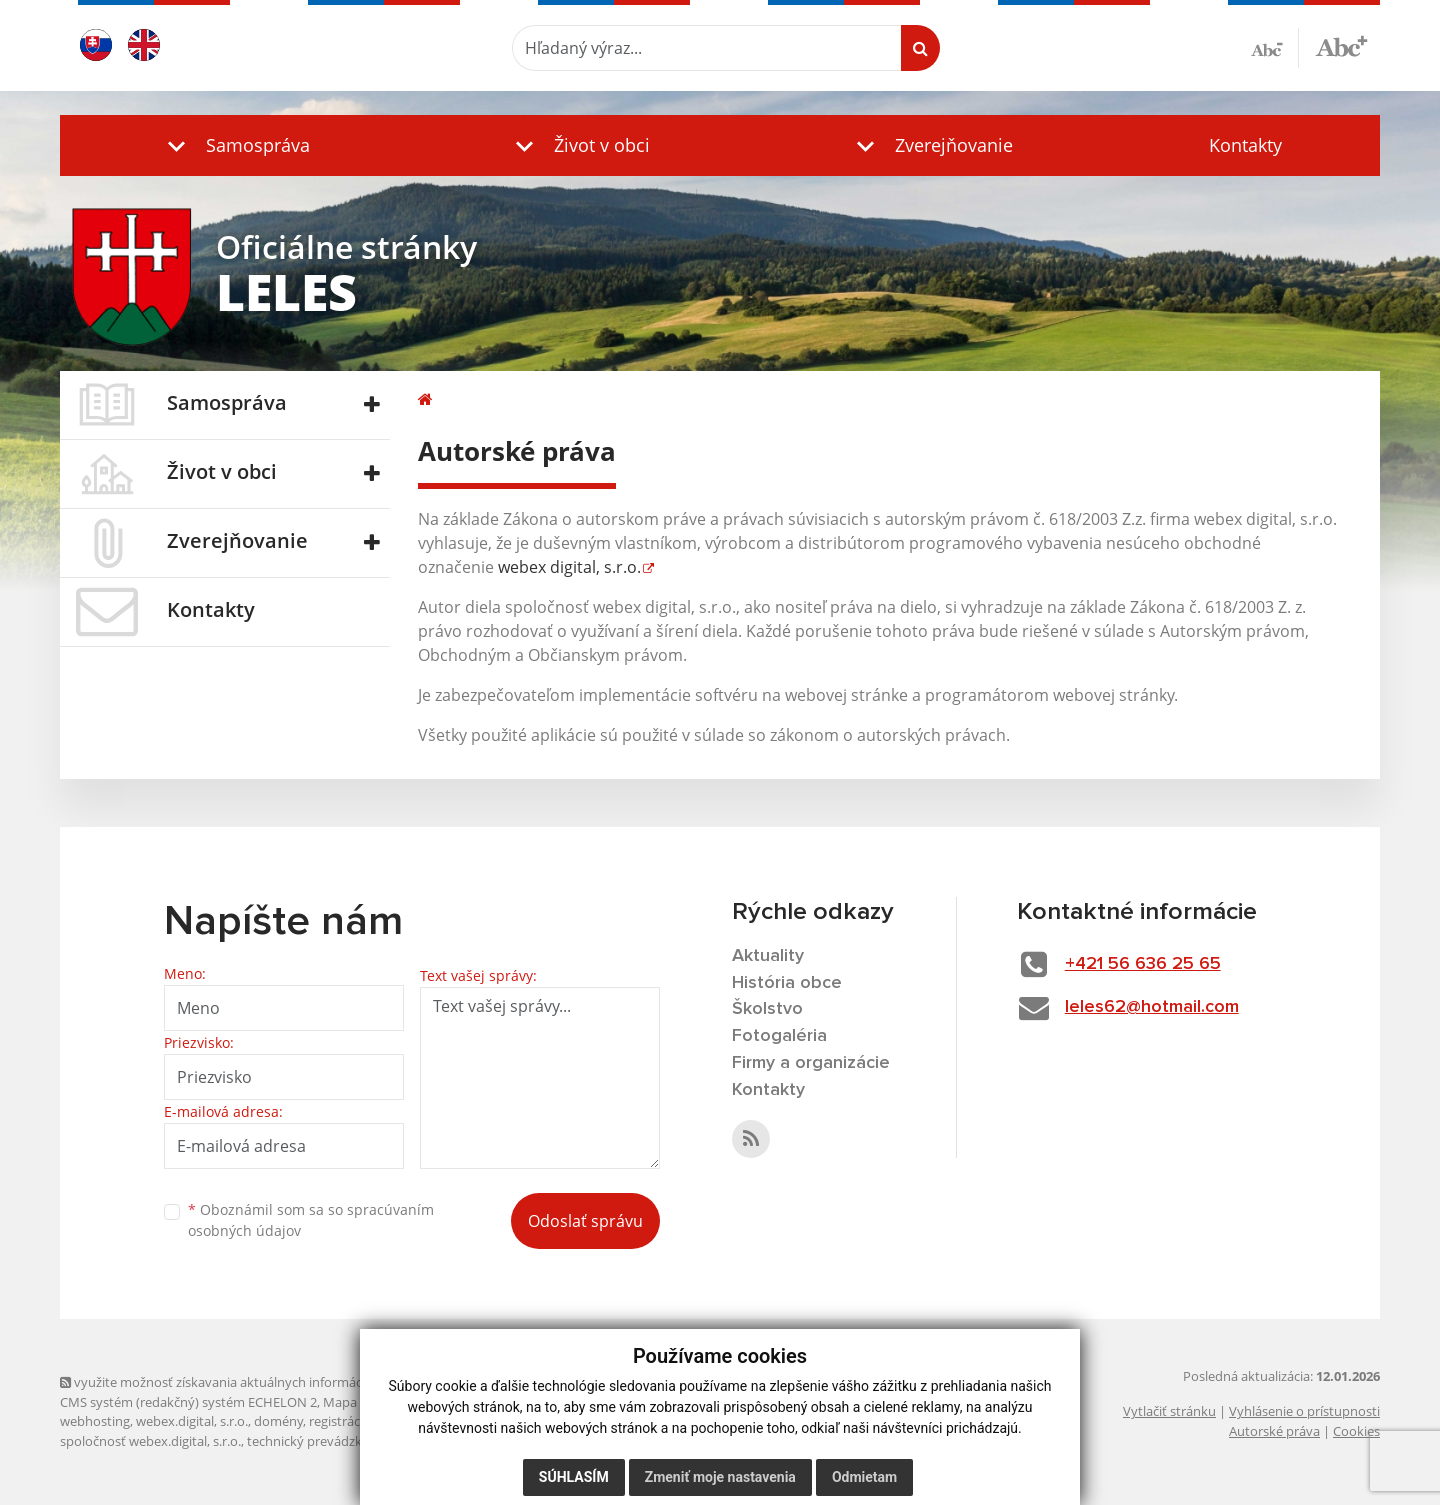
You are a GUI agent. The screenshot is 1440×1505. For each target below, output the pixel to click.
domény (278, 1421)
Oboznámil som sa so (311, 1220)
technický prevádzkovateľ (323, 1441)
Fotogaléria (779, 1036)
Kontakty (1245, 145)
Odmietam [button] (864, 1477)
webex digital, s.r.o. (569, 567)
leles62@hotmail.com (1152, 1007)
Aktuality (768, 956)
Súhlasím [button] (574, 1477)
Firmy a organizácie (811, 1063)
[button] (234, 145)
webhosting (95, 1421)
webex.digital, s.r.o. (192, 1421)
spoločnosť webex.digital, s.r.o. (150, 1441)
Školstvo (767, 1009)
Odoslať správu (585, 1221)
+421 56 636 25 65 (1143, 964)
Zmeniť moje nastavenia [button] (720, 1477)
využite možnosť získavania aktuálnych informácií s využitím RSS (258, 1382)
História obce (787, 983)
